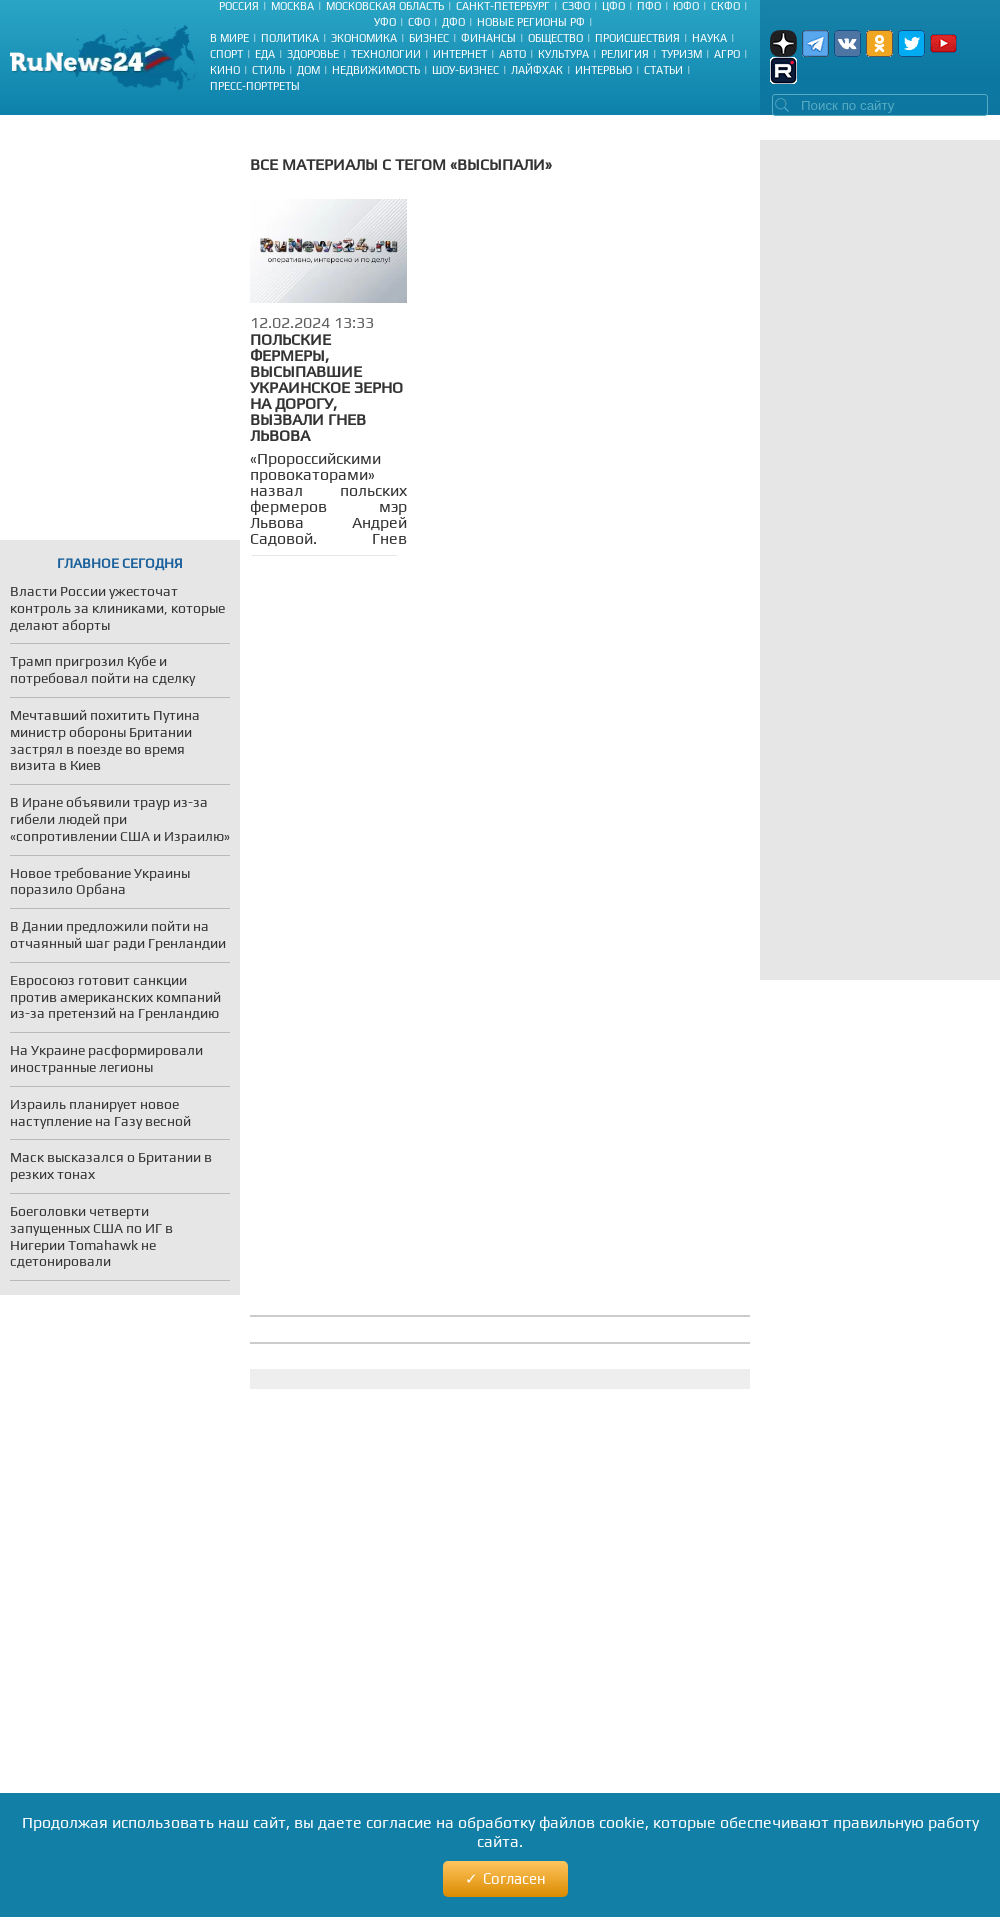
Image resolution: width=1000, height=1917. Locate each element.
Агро (727, 54)
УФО (385, 22)
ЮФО (686, 6)
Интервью (603, 70)
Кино (225, 70)
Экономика (364, 38)
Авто (512, 54)
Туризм (681, 54)
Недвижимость (376, 70)
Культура (563, 54)
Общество (555, 38)
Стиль (268, 70)
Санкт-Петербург (503, 6)
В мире (229, 38)
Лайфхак (537, 70)
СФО (419, 22)
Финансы (488, 38)
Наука (709, 38)
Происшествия (637, 38)
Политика (290, 38)
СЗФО (576, 6)
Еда (265, 54)
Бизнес (429, 38)
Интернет (460, 54)
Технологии (386, 54)
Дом (308, 70)
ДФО (453, 22)
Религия (625, 54)
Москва (292, 6)
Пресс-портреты (255, 86)
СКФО (725, 6)
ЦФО (613, 6)
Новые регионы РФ (531, 22)
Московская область (385, 6)
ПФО (649, 6)
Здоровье (313, 54)
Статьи (663, 70)
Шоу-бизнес (465, 70)
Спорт (226, 54)
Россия (239, 6)
